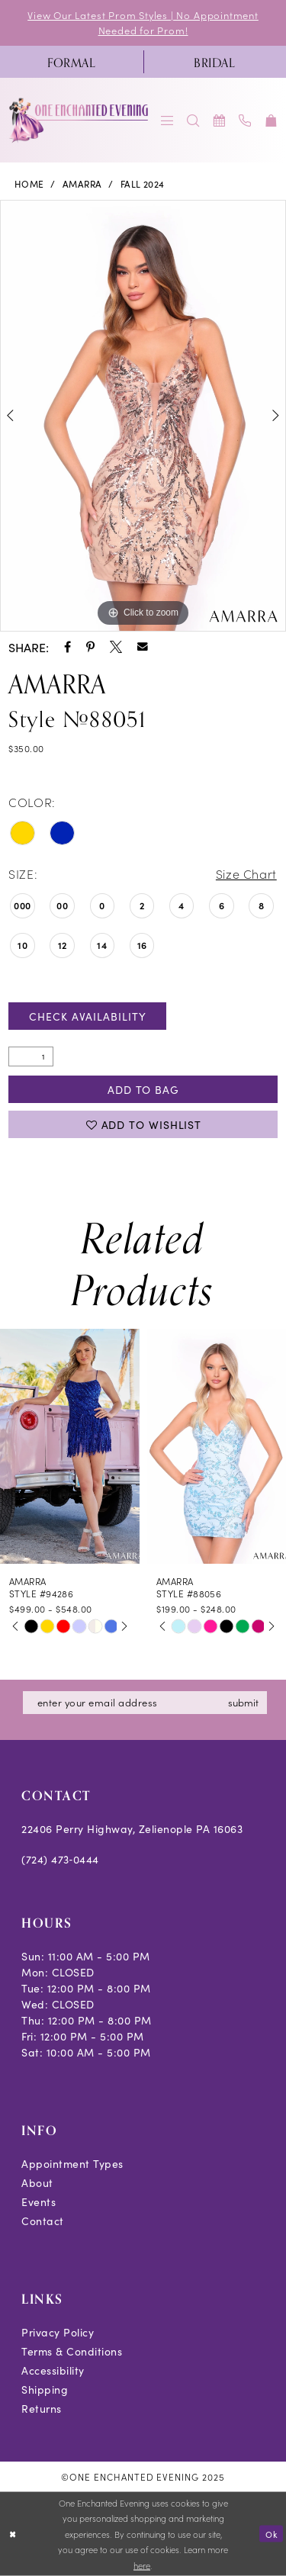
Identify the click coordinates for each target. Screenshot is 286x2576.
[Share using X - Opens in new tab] (116, 647)
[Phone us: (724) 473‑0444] (246, 120)
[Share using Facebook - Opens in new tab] (67, 647)
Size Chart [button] (246, 873)
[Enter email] (145, 1702)
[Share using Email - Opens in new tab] (142, 647)
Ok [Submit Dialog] (271, 2533)
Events (38, 2201)
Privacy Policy (57, 2332)
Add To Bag (143, 1089)
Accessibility (53, 2370)
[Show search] (194, 120)
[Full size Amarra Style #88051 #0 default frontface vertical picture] (143, 416)
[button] (168, 120)
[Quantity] (30, 1056)
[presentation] (70, 1447)
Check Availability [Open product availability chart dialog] (87, 1016)
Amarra (82, 183)
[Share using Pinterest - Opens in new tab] (90, 647)
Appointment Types (72, 2163)
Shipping (44, 2389)
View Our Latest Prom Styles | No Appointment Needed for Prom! (143, 22)
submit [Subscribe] (243, 1702)
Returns (41, 2408)
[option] (143, 416)
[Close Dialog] (12, 2533)
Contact (42, 2220)
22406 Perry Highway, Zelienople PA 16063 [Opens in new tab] (132, 1828)
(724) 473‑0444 (60, 1859)
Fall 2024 (143, 183)
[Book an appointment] (220, 120)
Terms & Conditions (71, 2351)
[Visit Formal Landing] (71, 62)
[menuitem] (71, 62)
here (141, 2565)
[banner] (79, 120)
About (37, 2182)
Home (29, 183)
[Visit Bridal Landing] (215, 62)
